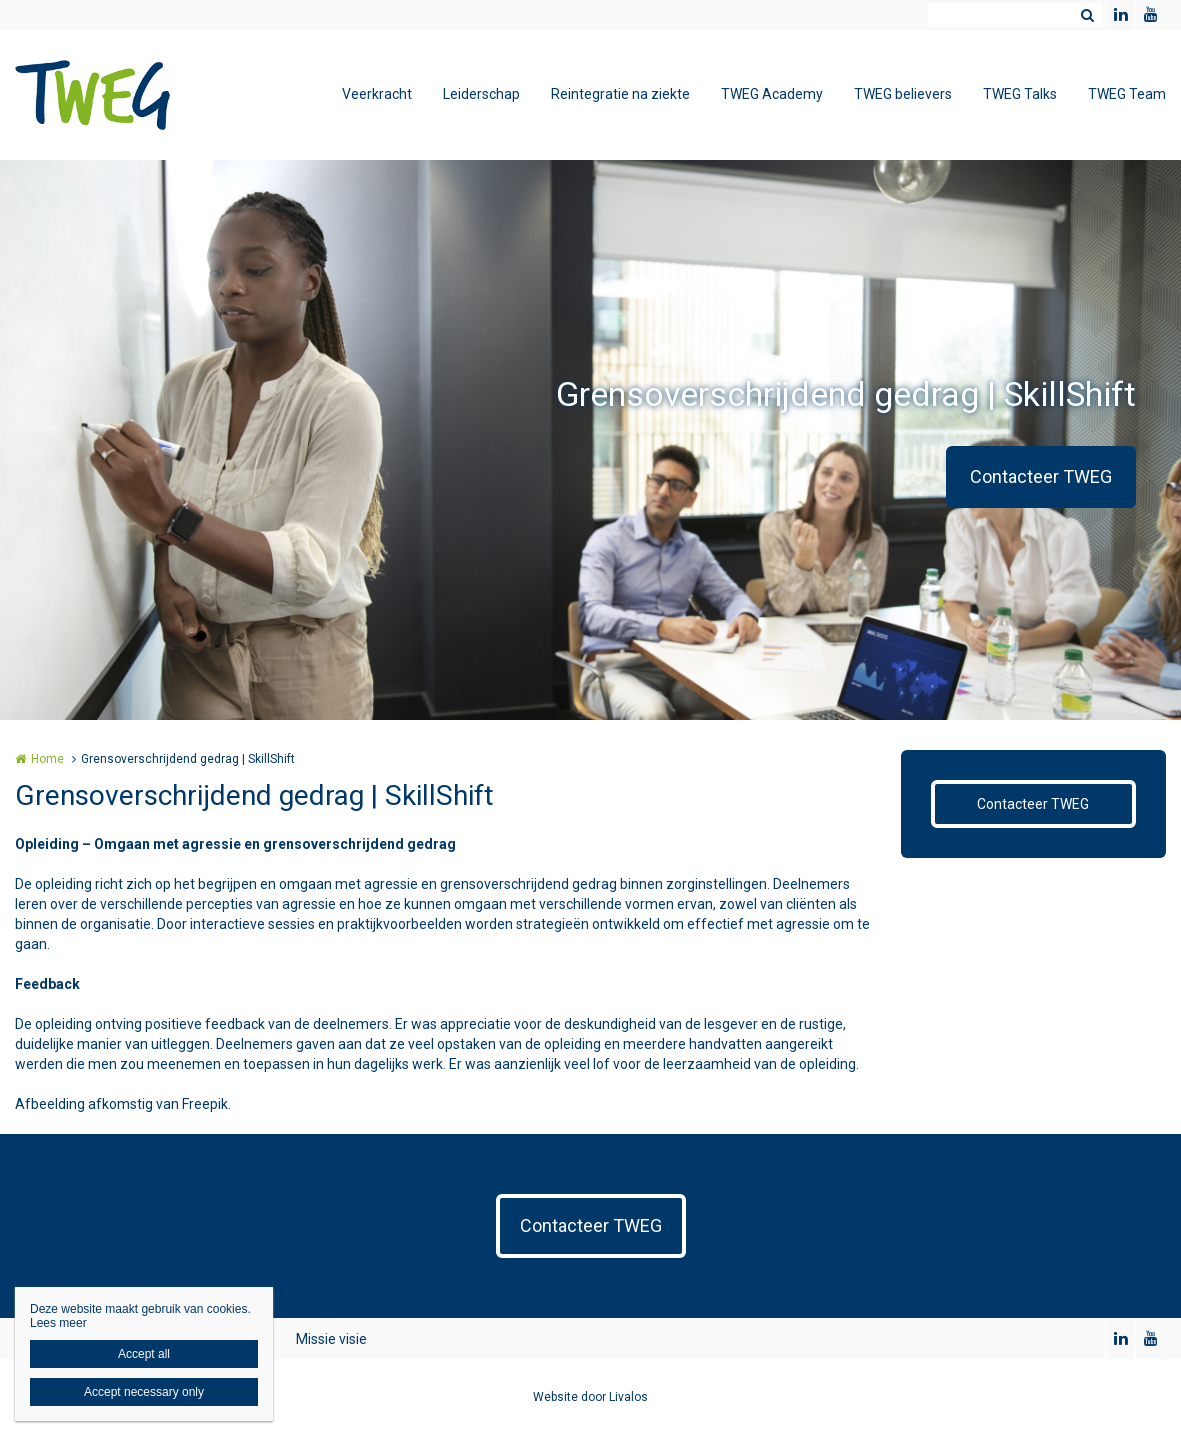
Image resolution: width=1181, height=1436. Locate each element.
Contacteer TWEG (1041, 476)
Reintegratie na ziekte (620, 94)
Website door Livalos (590, 1397)
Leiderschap (481, 94)
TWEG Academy (772, 94)
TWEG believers (903, 94)
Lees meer (58, 1323)
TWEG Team (1127, 94)
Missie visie (331, 1339)
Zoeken (1087, 15)
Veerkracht (377, 94)
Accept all (144, 1354)
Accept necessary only (144, 1392)
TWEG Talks (1020, 94)
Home (47, 759)
